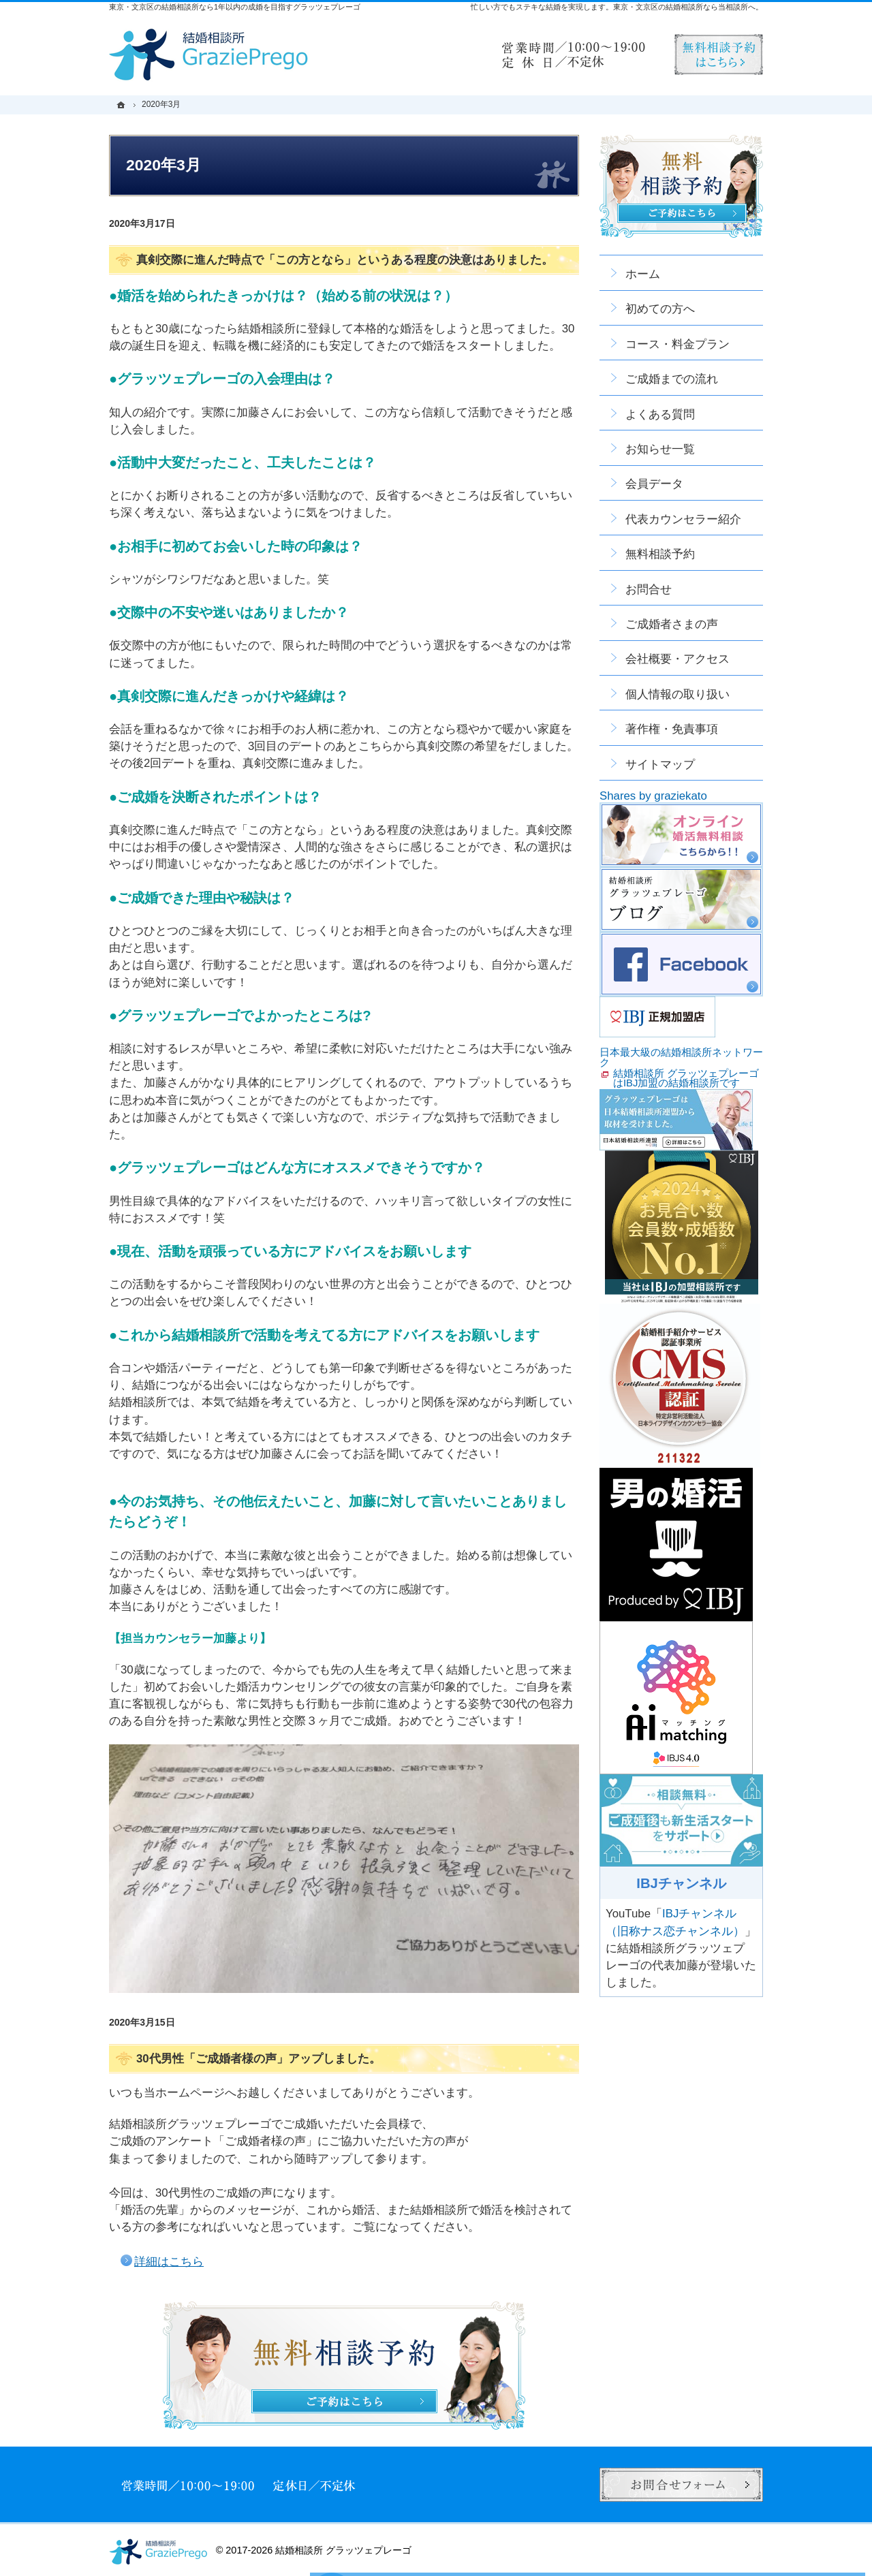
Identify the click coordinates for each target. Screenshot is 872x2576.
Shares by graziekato (653, 795)
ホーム (642, 274)
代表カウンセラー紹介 (683, 519)
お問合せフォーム (681, 2485)
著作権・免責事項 (671, 729)
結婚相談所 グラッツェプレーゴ (343, 2550)
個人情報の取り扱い (677, 694)
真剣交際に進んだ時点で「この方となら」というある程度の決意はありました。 (344, 259)
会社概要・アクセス (677, 659)
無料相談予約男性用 (718, 54)
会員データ (654, 483)
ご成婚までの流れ (671, 379)
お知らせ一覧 (660, 449)
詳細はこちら (169, 2261)
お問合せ (648, 589)
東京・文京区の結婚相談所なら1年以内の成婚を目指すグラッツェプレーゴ (234, 7)
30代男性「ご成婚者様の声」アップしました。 (258, 2058)
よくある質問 (660, 414)
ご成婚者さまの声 (671, 624)
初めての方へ (660, 308)
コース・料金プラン (677, 344)
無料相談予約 (660, 554)
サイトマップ (660, 764)
